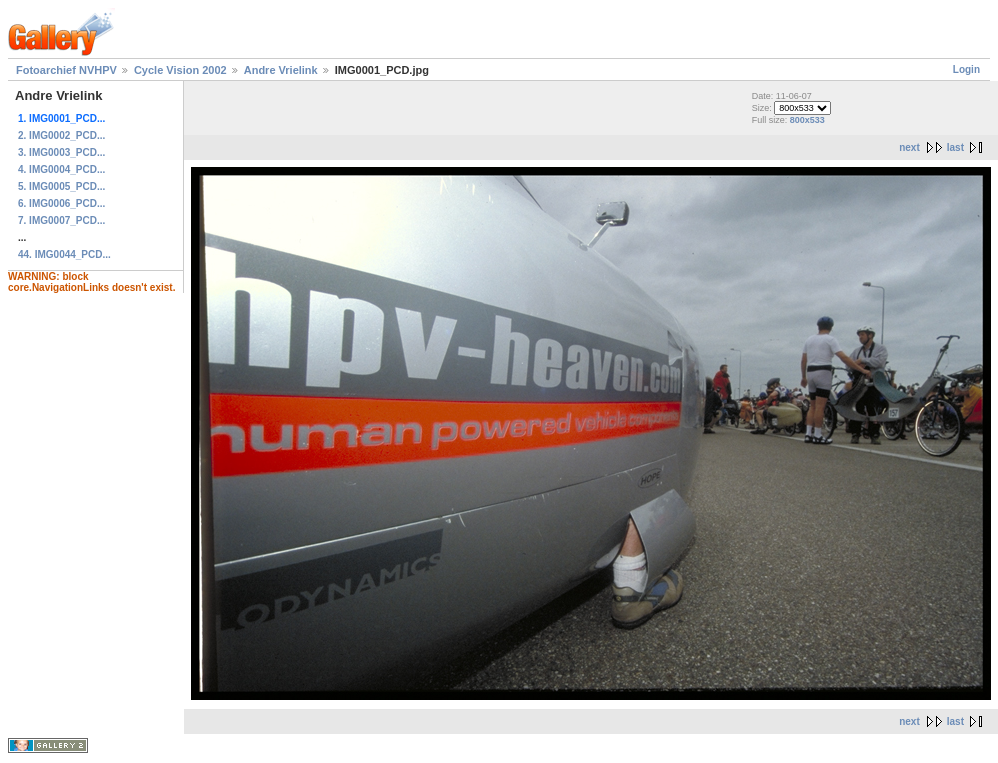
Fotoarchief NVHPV (66, 70)
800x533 (807, 120)
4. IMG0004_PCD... (61, 169)
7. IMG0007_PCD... (61, 220)
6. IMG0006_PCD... (61, 203)
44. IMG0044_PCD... (64, 254)
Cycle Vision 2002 (180, 70)
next (909, 147)
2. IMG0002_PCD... (61, 135)
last (955, 147)
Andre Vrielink (281, 70)
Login (966, 69)
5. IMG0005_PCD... (61, 186)
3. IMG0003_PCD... (61, 152)
